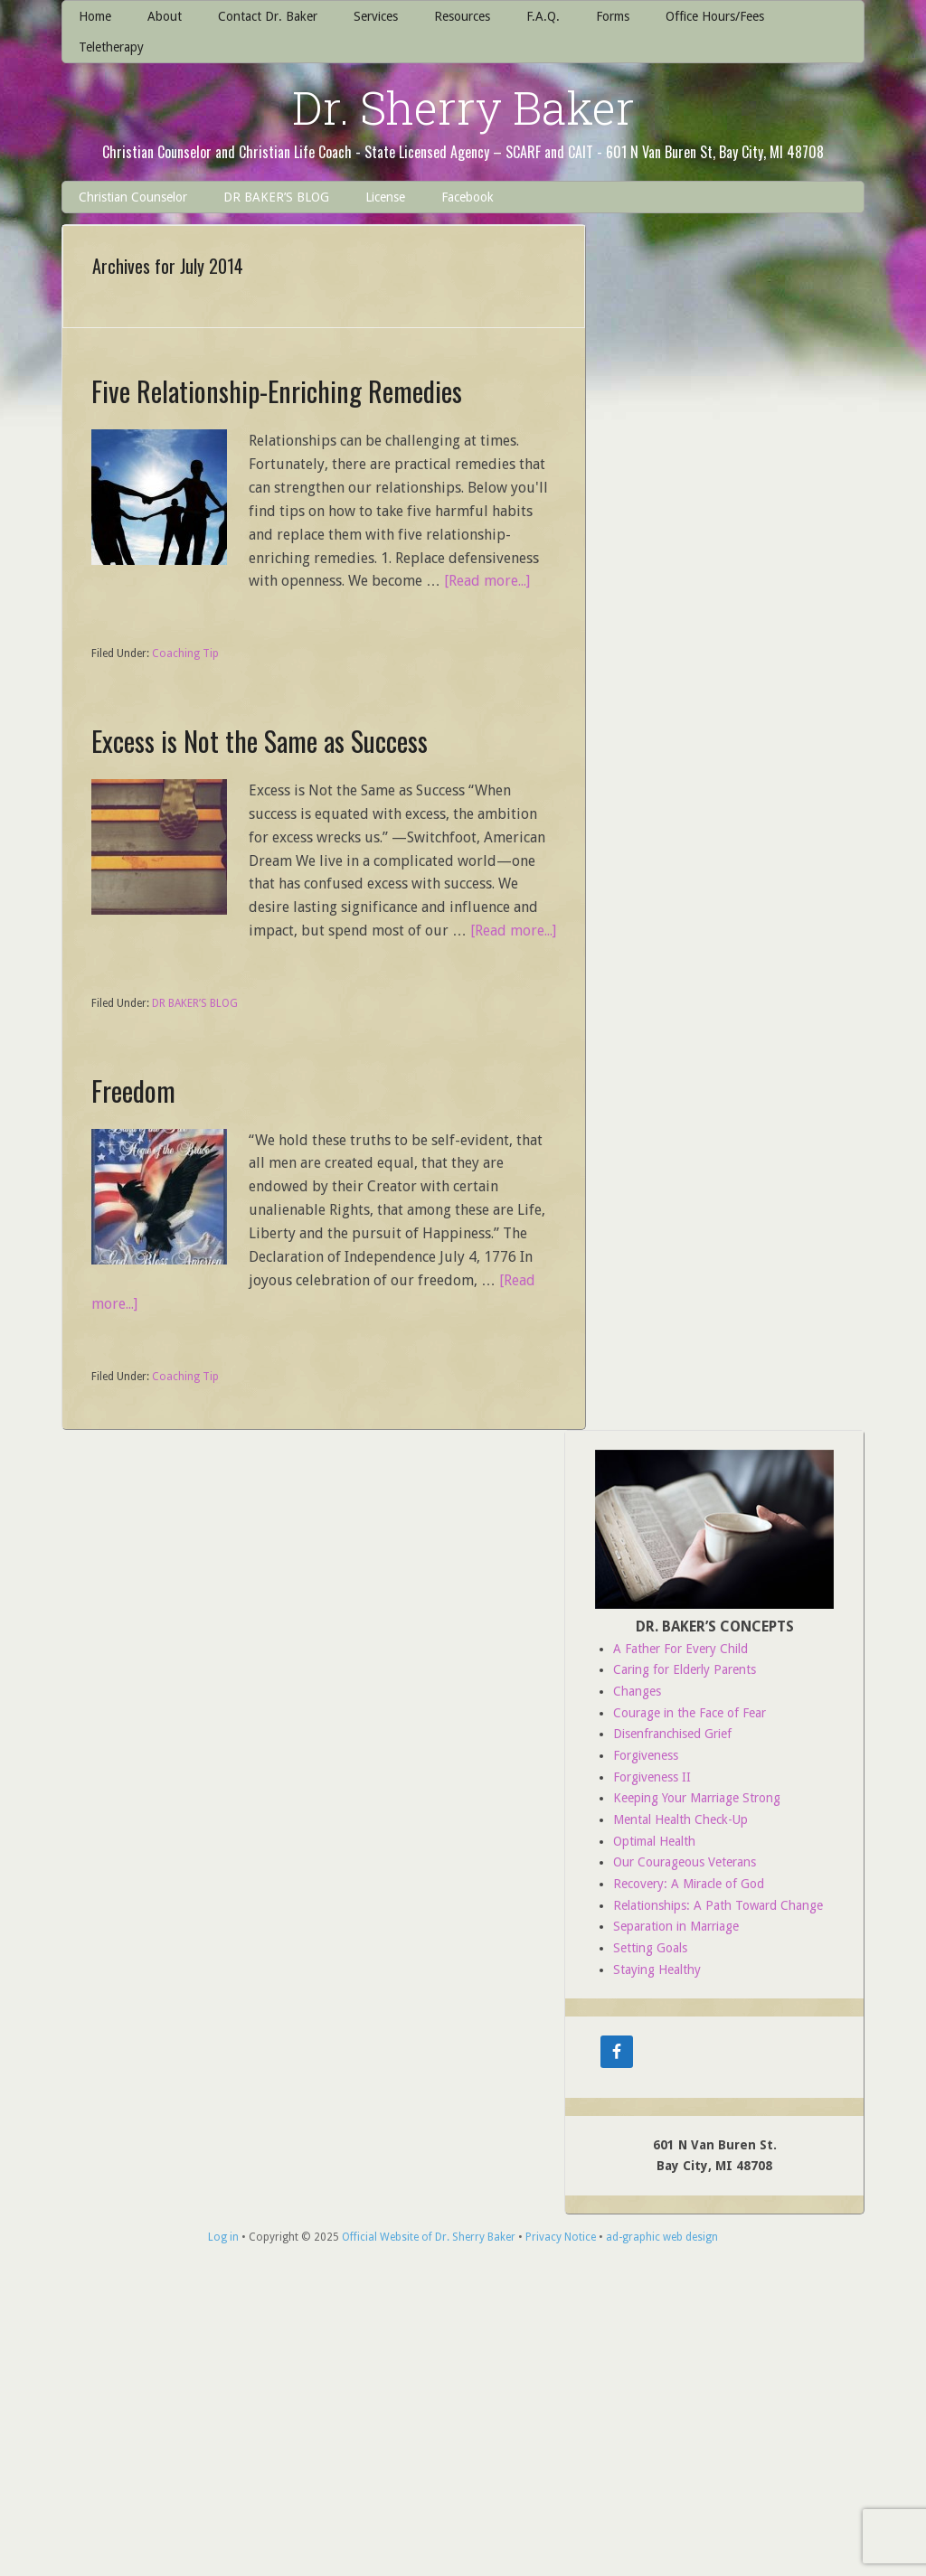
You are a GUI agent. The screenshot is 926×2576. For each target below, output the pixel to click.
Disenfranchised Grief (672, 1733)
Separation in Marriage (676, 1926)
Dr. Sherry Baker (463, 107)
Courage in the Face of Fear (689, 1713)
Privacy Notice (560, 2237)
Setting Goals (650, 1948)
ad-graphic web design (662, 2237)
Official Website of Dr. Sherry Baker (428, 2237)
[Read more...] (487, 580)
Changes (637, 1691)
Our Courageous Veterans (684, 1862)
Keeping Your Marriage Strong (696, 1798)
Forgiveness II (652, 1777)
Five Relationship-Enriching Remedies (276, 391)
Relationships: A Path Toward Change (718, 1905)
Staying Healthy (657, 1969)
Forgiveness (645, 1755)
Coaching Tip (185, 653)
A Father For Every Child (680, 1648)
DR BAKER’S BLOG (195, 1003)
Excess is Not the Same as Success (259, 740)
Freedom (133, 1090)
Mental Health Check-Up (680, 1819)
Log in (223, 2237)
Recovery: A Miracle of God (688, 1883)
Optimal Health (654, 1841)
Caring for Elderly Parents (684, 1669)
